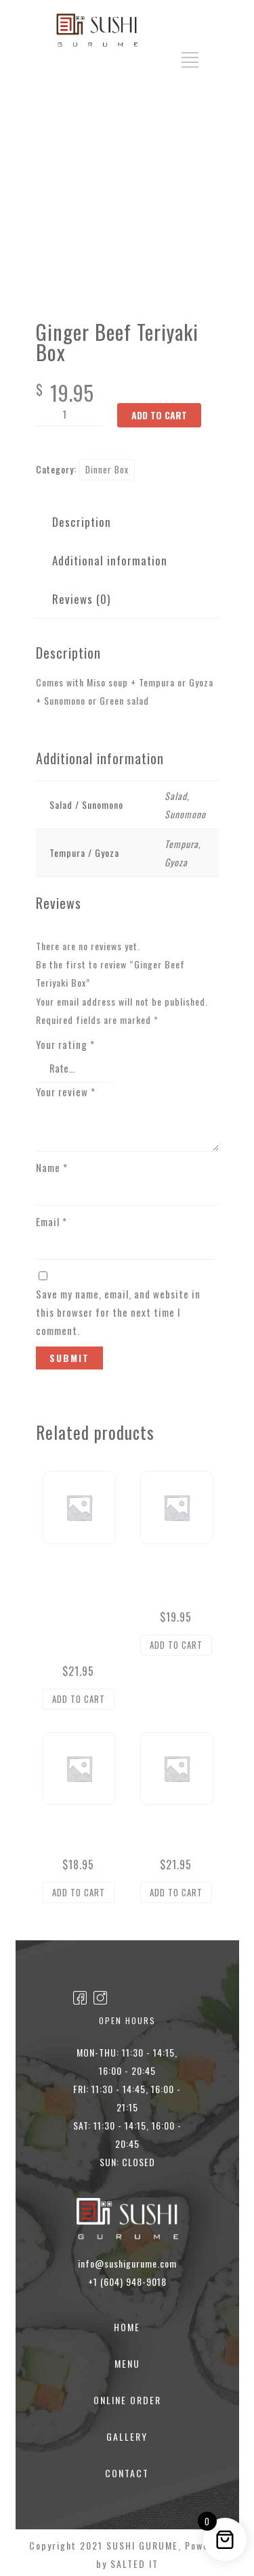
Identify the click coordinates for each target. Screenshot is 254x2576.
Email (51, 1218)
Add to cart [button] (78, 1695)
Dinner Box (107, 469)
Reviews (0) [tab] (81, 598)
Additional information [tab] (109, 560)
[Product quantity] (70, 414)
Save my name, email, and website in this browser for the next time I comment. (118, 1308)
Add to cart (159, 415)
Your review (66, 1088)
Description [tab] (81, 521)
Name (52, 1163)
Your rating (65, 1044)
